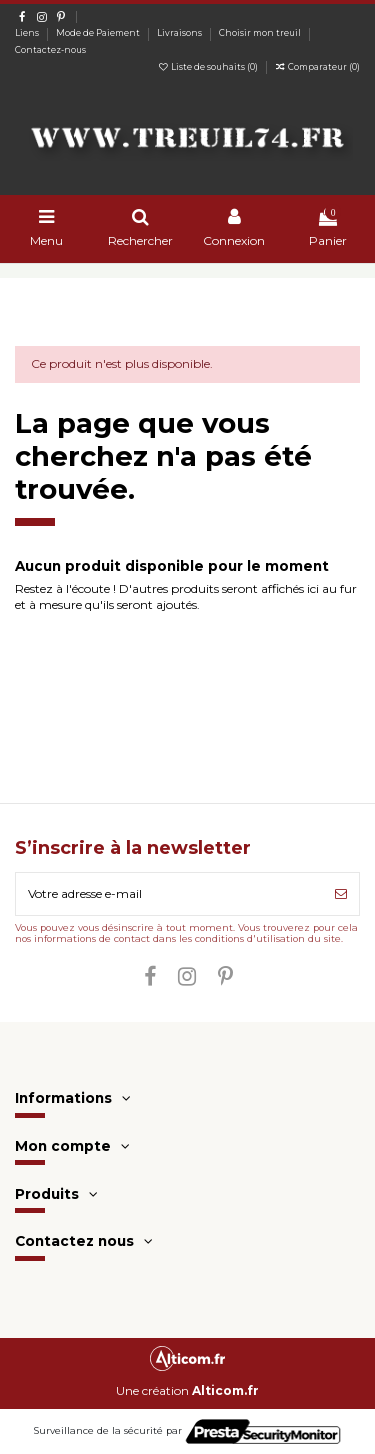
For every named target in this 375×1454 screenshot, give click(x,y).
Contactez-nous (50, 50)
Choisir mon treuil (261, 33)
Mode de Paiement (99, 33)
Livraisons (180, 33)
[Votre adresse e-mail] (169, 894)
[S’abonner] (341, 894)
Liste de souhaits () (209, 67)
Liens (28, 33)
